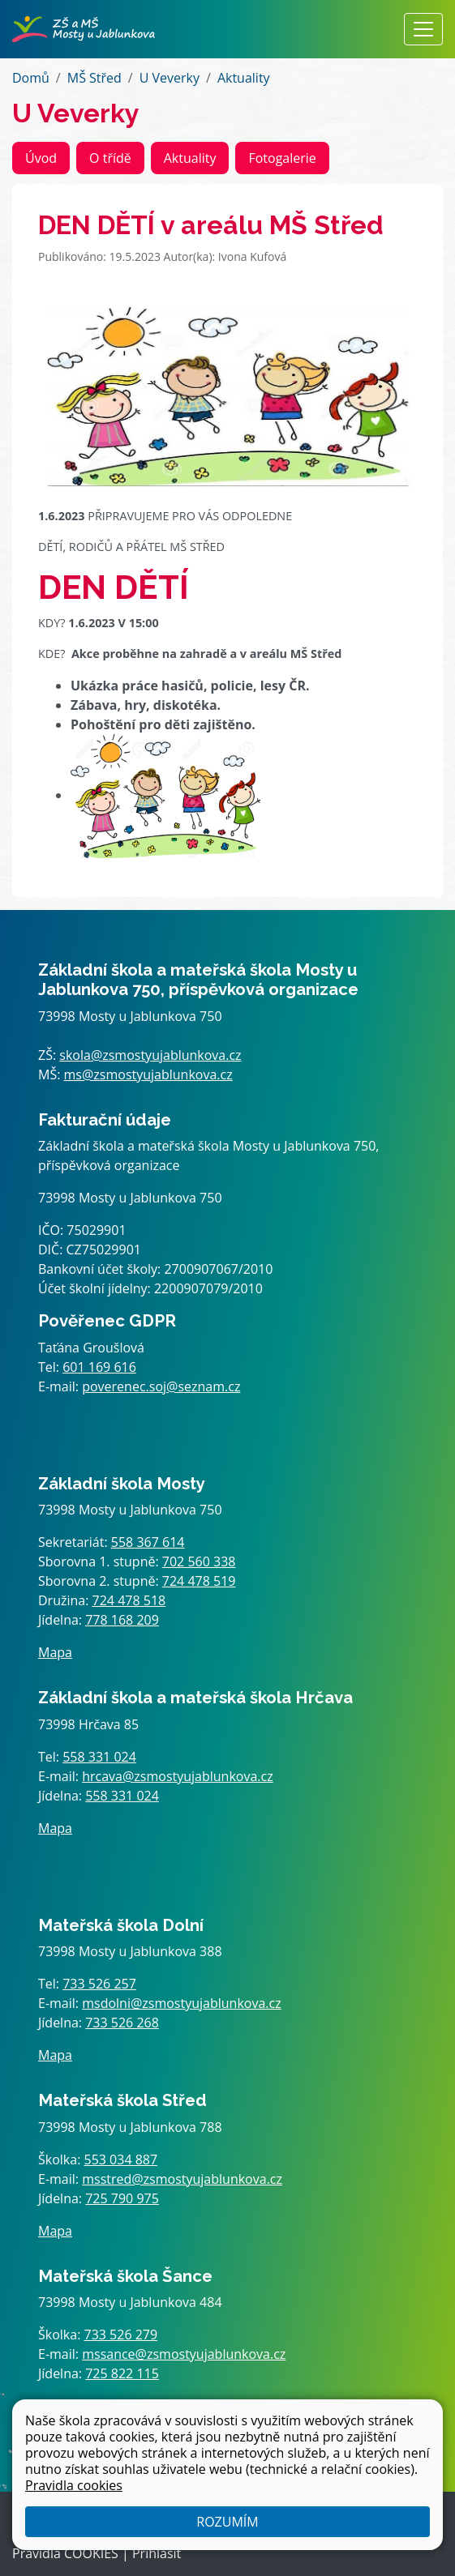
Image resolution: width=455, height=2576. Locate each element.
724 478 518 (129, 1600)
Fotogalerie (281, 158)
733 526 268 (122, 2022)
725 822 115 (122, 2373)
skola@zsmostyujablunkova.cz (150, 1055)
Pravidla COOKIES (65, 2553)
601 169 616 (99, 1367)
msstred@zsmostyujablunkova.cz (182, 2179)
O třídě (110, 158)
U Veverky (170, 78)
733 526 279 (121, 2334)
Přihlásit (156, 2553)
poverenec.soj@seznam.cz (161, 1386)
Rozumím (227, 2522)
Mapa (55, 1652)
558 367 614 (148, 1542)
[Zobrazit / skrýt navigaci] (423, 29)
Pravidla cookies (73, 2485)
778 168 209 (122, 1620)
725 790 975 (122, 2198)
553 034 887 (121, 2159)
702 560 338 (199, 1561)
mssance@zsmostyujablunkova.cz (183, 2354)
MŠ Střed (94, 78)
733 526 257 (99, 1984)
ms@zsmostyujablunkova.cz (148, 1074)
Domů (30, 78)
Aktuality (243, 78)
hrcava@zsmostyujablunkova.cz (177, 1776)
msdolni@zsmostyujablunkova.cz (181, 2003)
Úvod (41, 158)
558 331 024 (99, 1757)
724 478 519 (199, 1581)
